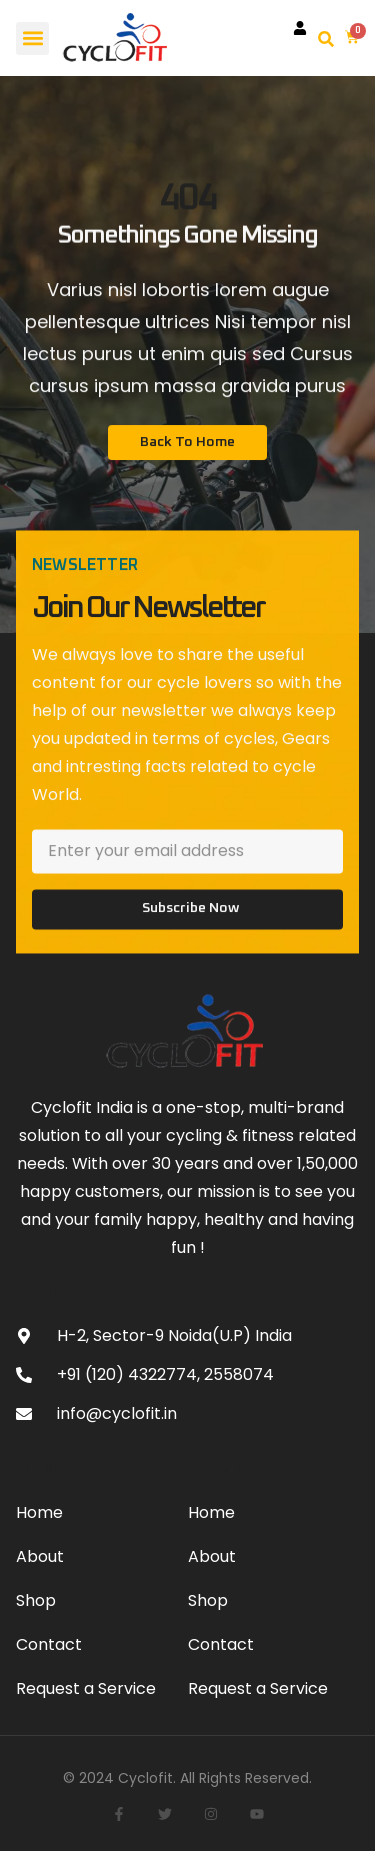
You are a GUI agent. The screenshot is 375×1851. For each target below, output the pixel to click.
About (40, 1556)
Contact (49, 1644)
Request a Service (86, 1688)
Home (39, 1512)
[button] (32, 38)
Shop (36, 1600)
